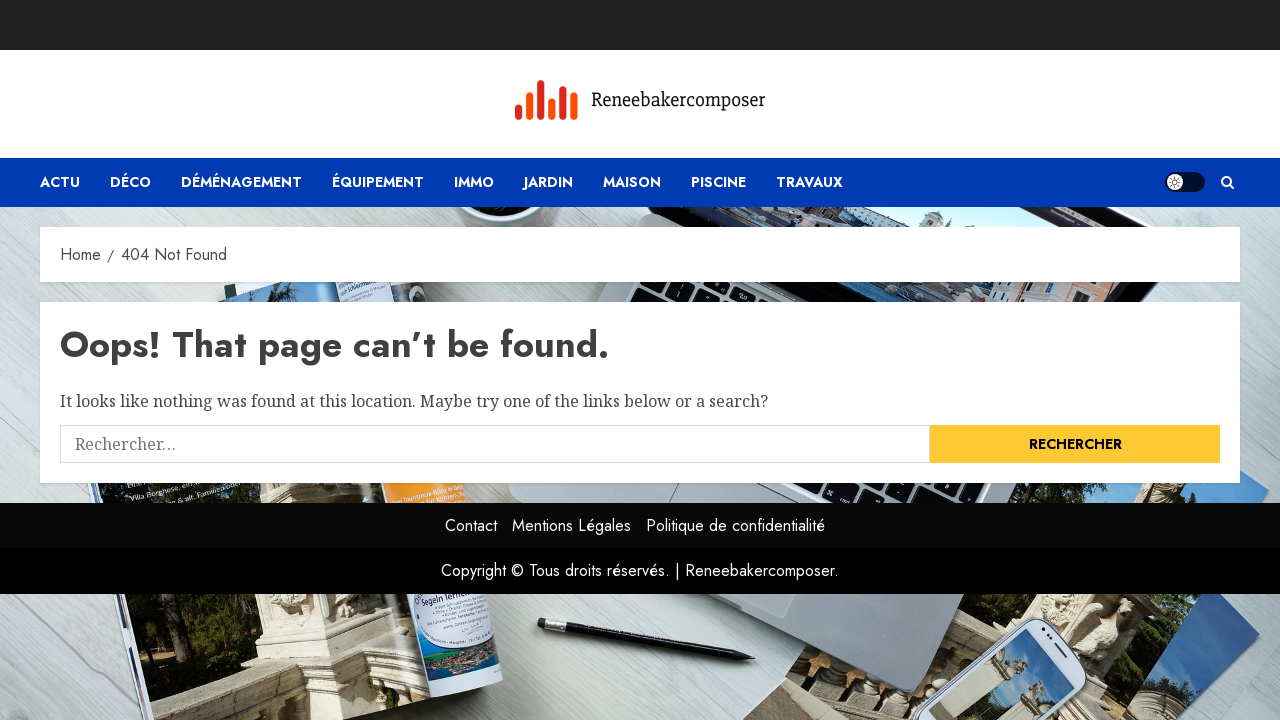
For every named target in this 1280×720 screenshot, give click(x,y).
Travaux (809, 182)
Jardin (548, 182)
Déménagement (241, 182)
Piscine (718, 182)
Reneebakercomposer (759, 570)
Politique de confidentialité (735, 525)
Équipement (378, 182)
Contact (471, 525)
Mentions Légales (571, 525)
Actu (60, 182)
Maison (632, 182)
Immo (474, 182)
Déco (130, 182)
